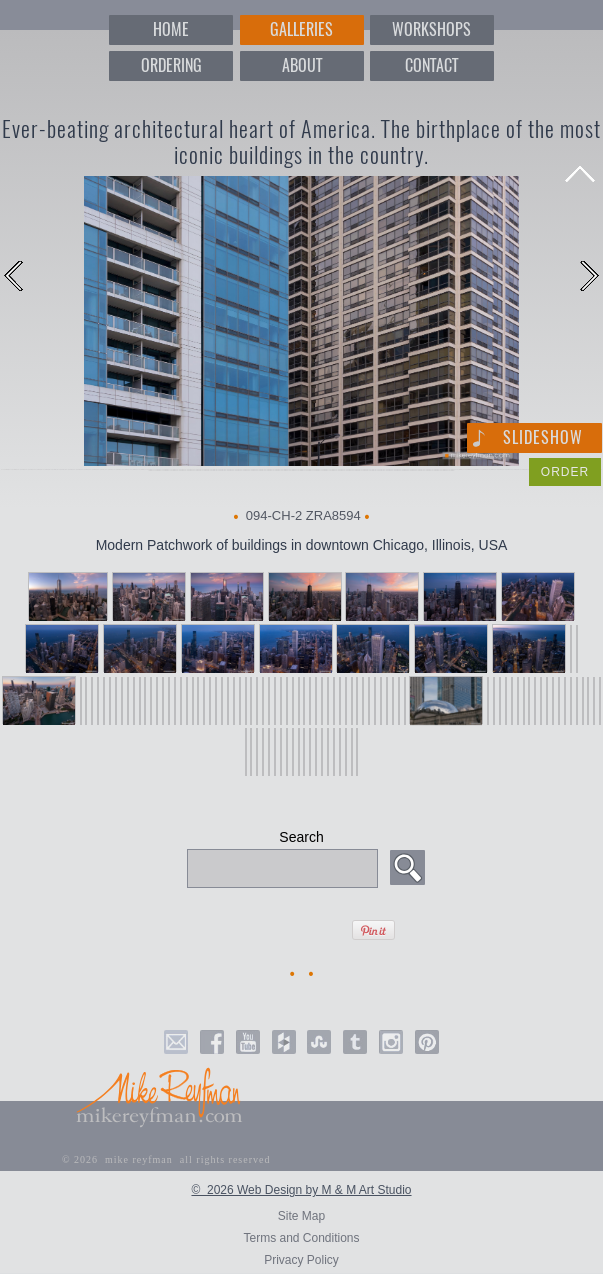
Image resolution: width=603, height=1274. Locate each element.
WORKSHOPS (431, 29)
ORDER (565, 472)
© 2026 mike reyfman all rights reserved (166, 1159)
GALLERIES (301, 29)
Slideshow (543, 437)
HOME (171, 29)
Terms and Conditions (301, 1238)
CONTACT (431, 65)
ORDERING (171, 65)
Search (301, 837)
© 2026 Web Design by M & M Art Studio (301, 1190)
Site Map (301, 1216)
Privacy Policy (301, 1260)
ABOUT (302, 65)
